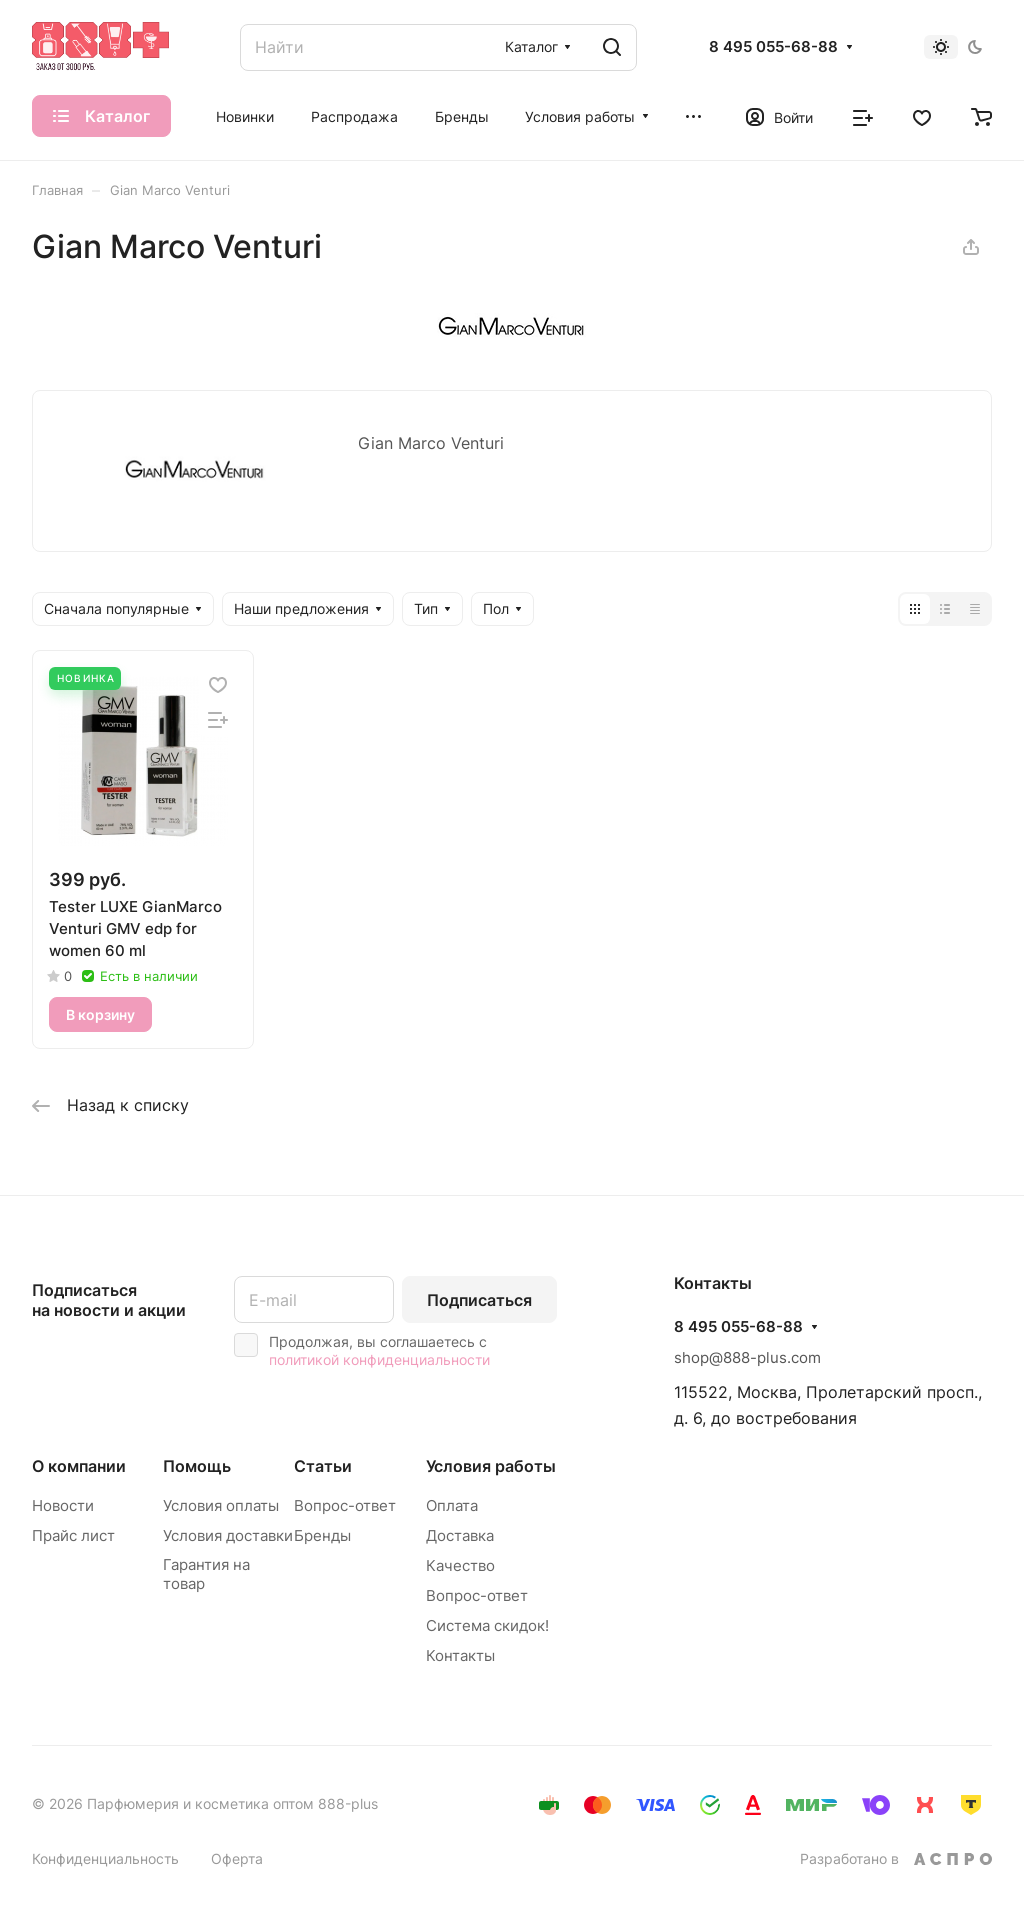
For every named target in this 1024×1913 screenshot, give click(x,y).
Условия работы (491, 1466)
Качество (460, 1565)
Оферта (237, 1858)
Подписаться (479, 1300)
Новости (63, 1505)
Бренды (322, 1535)
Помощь (197, 1466)
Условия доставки (228, 1535)
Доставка (460, 1535)
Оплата (452, 1505)
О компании (79, 1466)
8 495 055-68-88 (773, 47)
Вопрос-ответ (345, 1505)
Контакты (460, 1655)
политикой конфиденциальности (379, 1359)
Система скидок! (487, 1625)
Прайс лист (73, 1535)
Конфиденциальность (105, 1858)
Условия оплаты (221, 1505)
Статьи (323, 1466)
